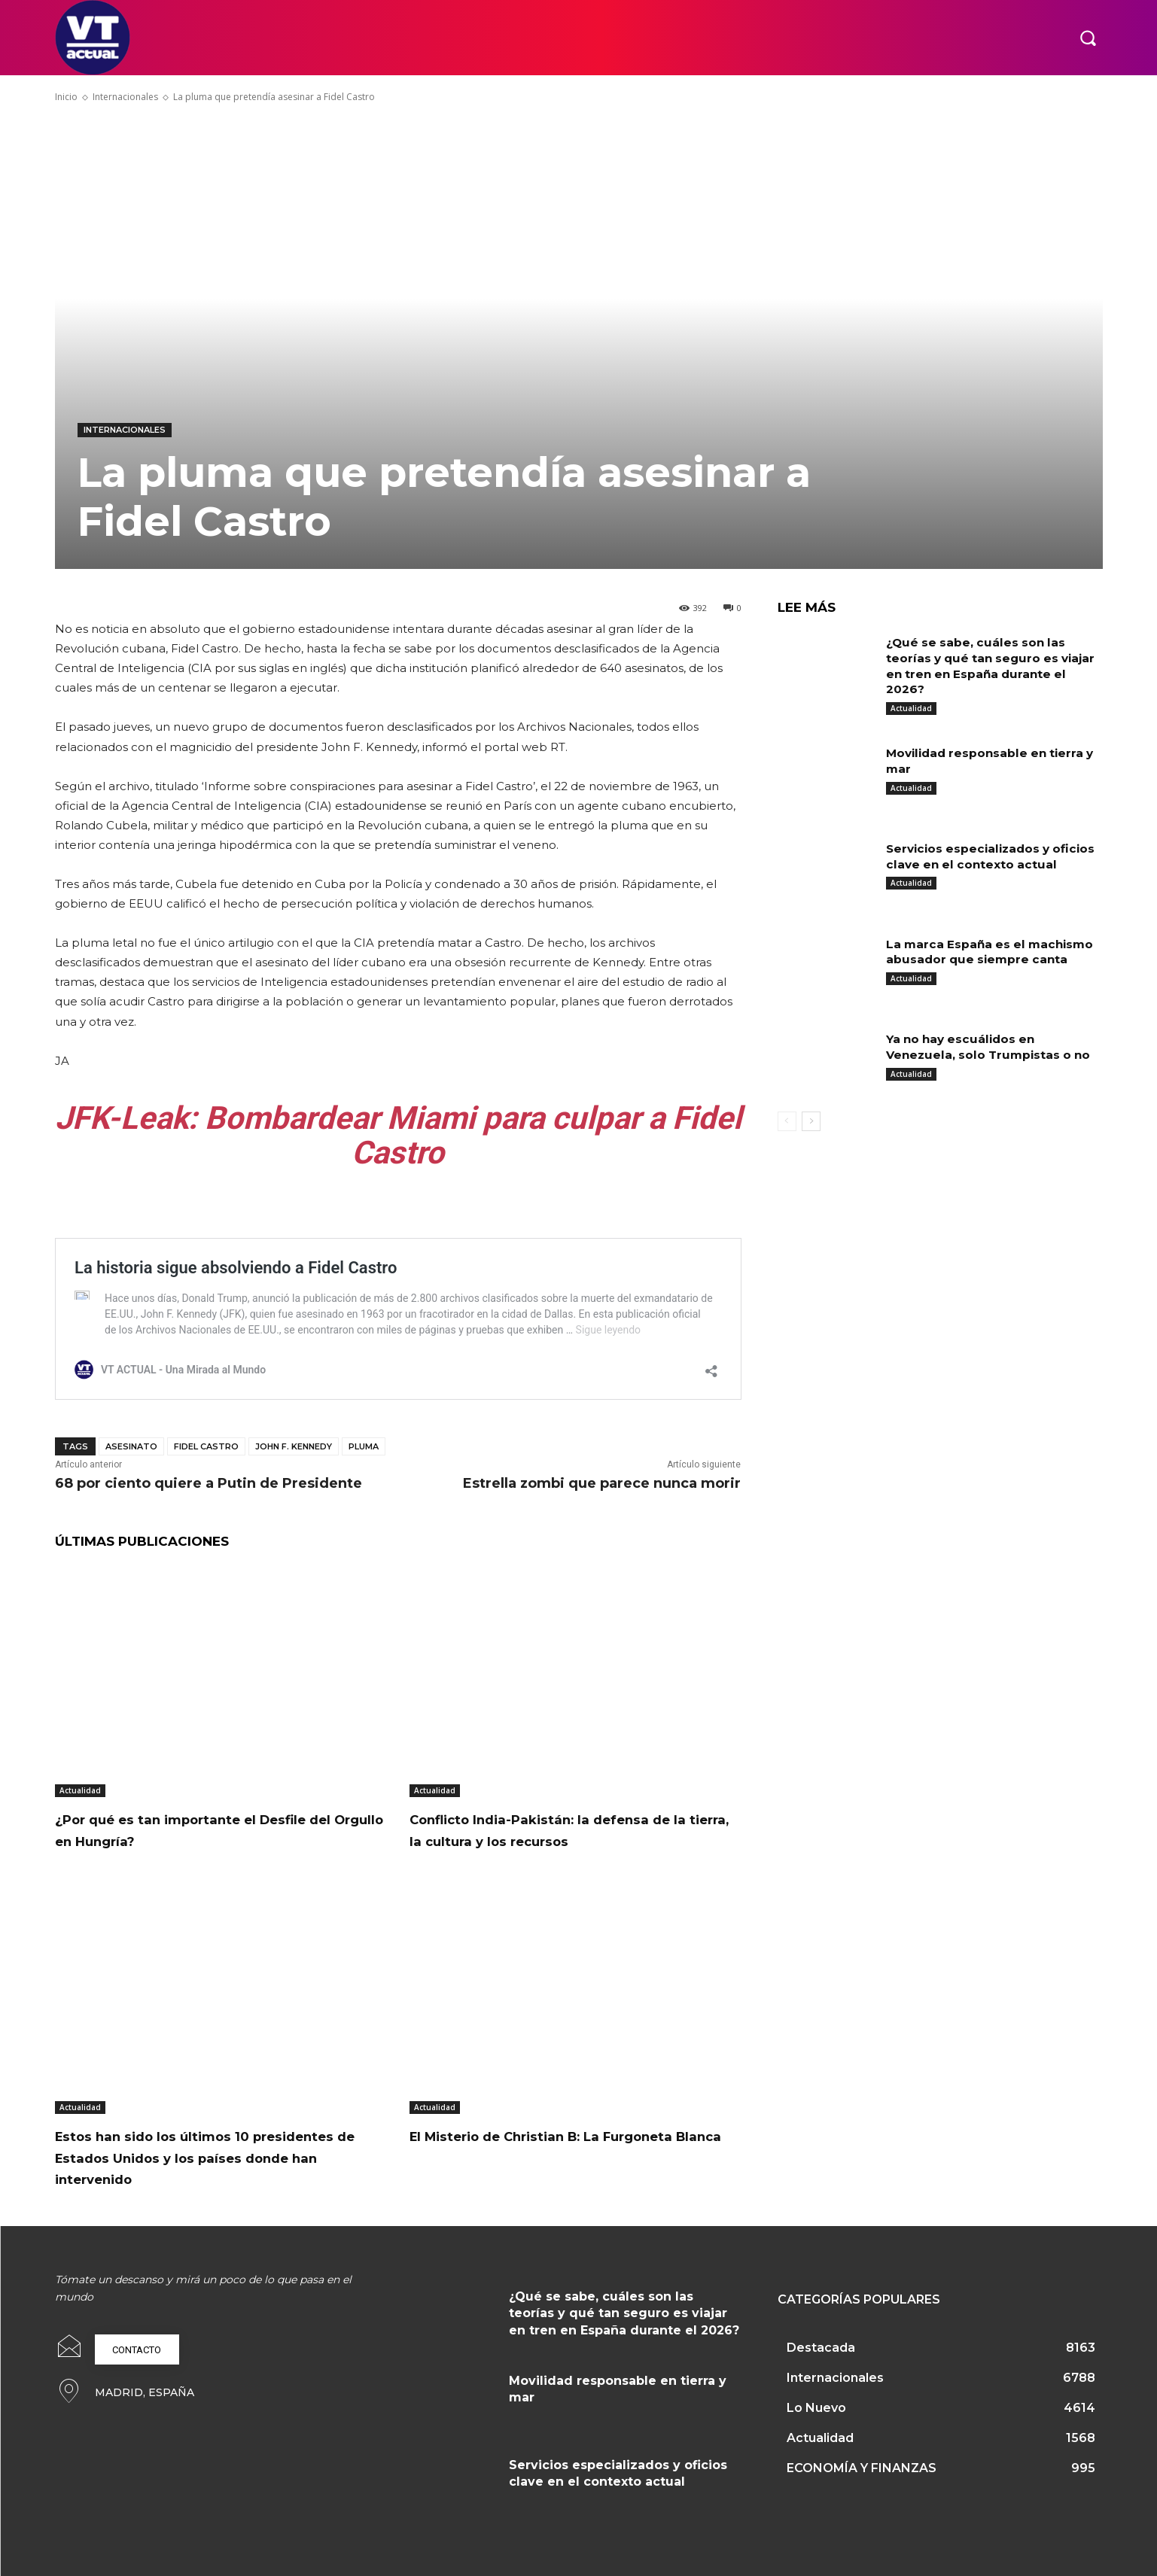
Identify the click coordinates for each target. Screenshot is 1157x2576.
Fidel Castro (206, 1446)
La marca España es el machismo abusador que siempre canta (993, 952)
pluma (364, 1446)
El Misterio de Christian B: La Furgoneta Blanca (536, 2146)
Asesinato (131, 1446)
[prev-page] (787, 1121)
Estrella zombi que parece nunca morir (602, 1483)
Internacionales (125, 96)
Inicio (66, 96)
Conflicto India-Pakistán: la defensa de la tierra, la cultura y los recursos (567, 1829)
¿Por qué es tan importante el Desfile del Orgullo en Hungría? (220, 1829)
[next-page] (811, 1121)
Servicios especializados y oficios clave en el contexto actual (975, 864)
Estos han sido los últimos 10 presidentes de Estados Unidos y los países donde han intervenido (215, 2156)
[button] (1087, 37)
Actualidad (80, 1790)
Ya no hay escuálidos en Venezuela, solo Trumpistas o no (992, 1047)
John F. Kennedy (293, 1446)
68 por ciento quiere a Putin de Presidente (208, 1483)
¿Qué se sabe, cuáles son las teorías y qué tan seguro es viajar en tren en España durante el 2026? (624, 2313)
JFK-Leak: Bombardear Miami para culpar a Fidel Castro (398, 1135)
